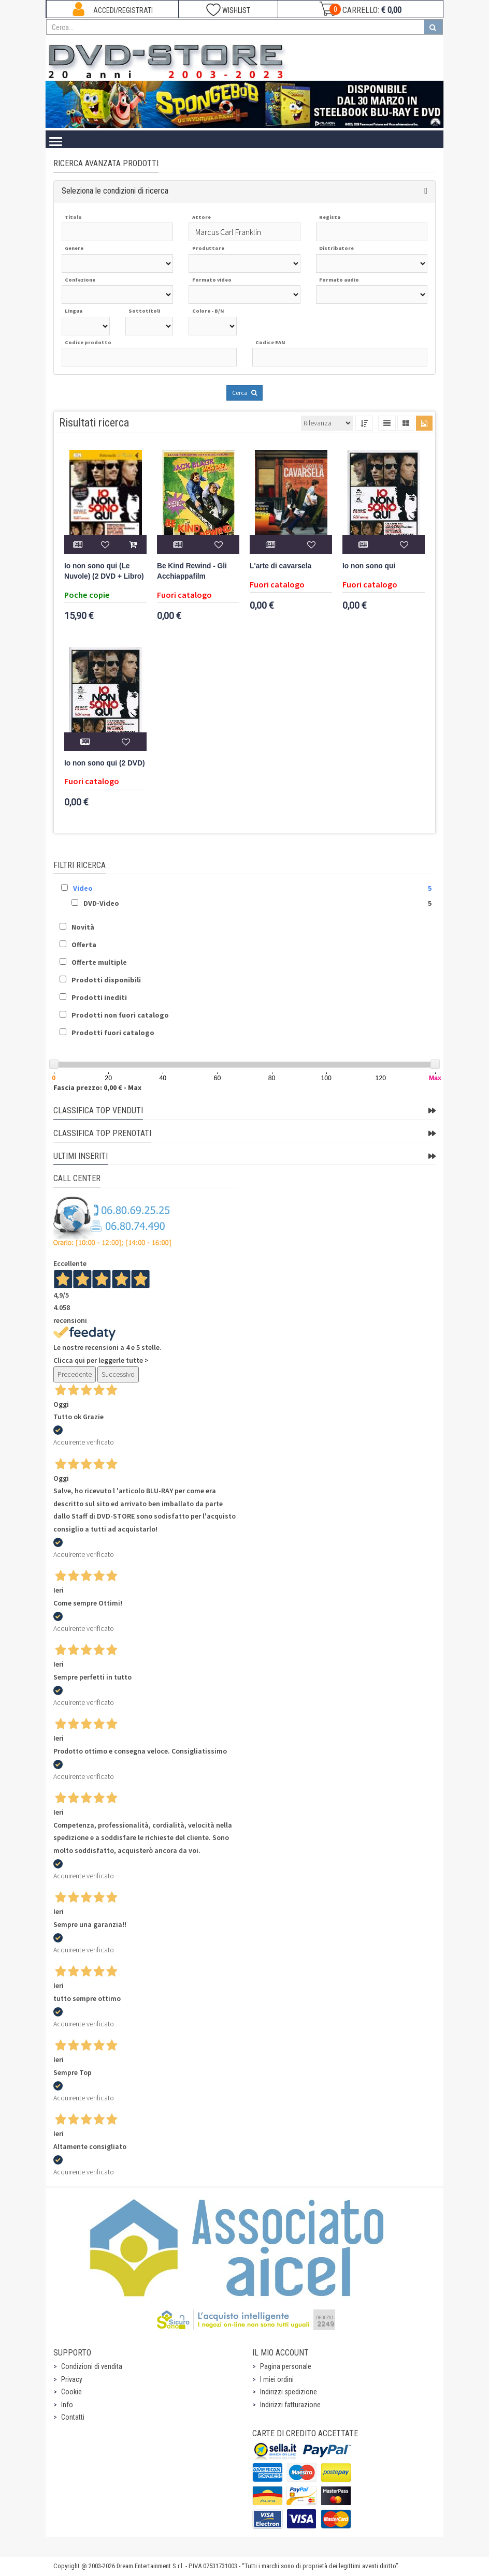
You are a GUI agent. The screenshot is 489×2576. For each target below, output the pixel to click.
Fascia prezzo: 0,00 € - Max (97, 1087)
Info (67, 2405)
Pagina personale (285, 2366)
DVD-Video (101, 903)
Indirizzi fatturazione (290, 2405)
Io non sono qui (368, 566)
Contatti (72, 2417)
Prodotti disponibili (106, 979)
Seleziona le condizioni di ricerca (115, 191)
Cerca (244, 392)
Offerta (83, 944)
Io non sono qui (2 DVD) (104, 763)
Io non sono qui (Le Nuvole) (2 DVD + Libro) (104, 571)
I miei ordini (277, 2379)
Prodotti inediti (99, 997)
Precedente (74, 1374)
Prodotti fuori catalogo (112, 1032)
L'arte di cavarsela (280, 566)
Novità (82, 927)
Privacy (71, 2379)
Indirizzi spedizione (288, 2392)
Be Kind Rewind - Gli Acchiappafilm (192, 571)
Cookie (71, 2392)
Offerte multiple (99, 962)
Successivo (118, 1374)
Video (83, 888)
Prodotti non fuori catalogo (120, 1015)
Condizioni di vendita (91, 2366)
